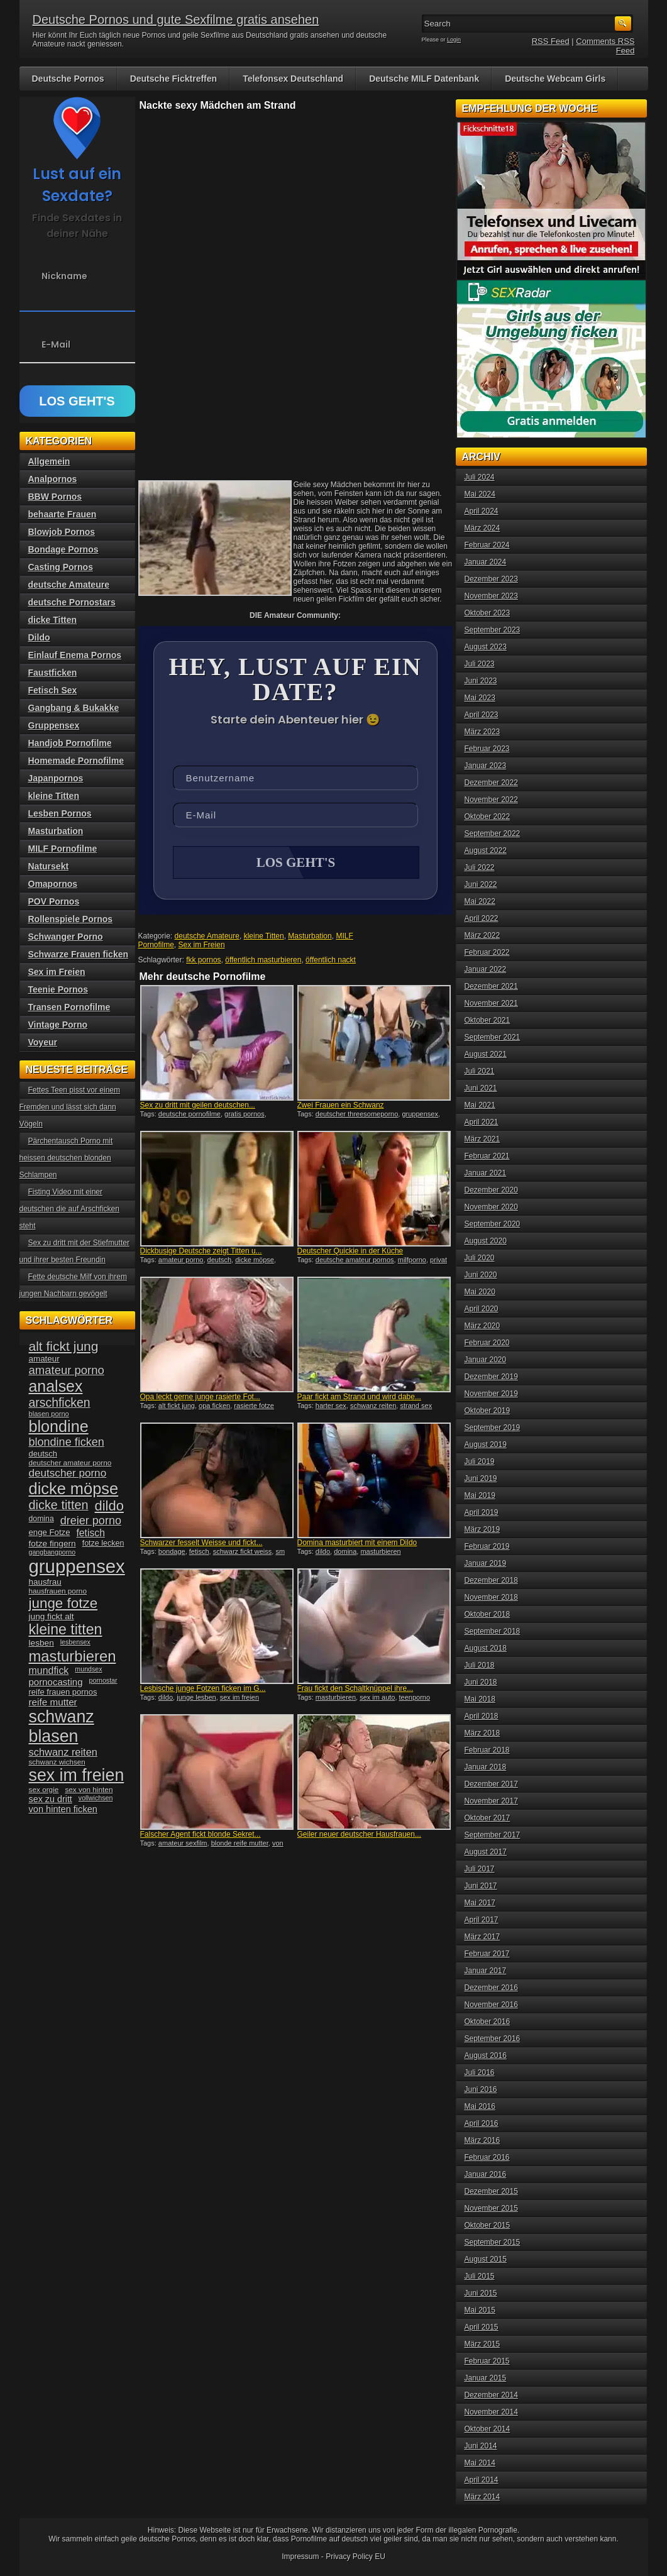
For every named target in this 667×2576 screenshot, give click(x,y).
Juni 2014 (481, 2445)
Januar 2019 (486, 1563)
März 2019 (482, 1529)
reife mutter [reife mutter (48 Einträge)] (53, 1702)
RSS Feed (551, 41)
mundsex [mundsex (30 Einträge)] (88, 1669)
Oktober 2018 (487, 1614)
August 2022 (486, 850)
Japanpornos (56, 778)
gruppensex (420, 1114)
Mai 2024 (480, 494)
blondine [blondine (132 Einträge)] (59, 1426)
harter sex (331, 1405)
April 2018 (482, 1716)
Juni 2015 (481, 2293)
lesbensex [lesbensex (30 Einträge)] (75, 1642)
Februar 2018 (487, 1750)
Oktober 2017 (487, 1818)
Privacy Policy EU (355, 2556)
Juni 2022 (481, 884)
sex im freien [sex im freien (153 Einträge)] (76, 1775)
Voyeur (42, 1042)
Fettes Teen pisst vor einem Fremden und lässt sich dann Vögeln (70, 1107)
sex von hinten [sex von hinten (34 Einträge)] (89, 1789)
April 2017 (482, 1919)
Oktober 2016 (487, 2021)
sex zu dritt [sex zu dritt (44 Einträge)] (50, 1799)
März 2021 (482, 1139)
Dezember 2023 (491, 579)
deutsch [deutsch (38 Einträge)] (43, 1453)
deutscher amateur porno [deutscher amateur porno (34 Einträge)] (70, 1462)
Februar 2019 (487, 1546)
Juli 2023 (480, 663)
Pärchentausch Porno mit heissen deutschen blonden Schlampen (66, 1158)
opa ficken (214, 1405)
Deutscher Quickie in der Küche (350, 1251)
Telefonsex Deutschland (293, 79)
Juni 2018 (481, 1682)
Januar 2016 (486, 2174)
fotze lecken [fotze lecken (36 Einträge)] (103, 1543)
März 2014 (482, 2496)
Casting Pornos (60, 567)
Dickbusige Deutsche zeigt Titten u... (201, 1251)
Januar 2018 (486, 1767)
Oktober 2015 (487, 2225)
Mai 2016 (480, 2106)
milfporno (412, 1259)
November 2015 (491, 2208)
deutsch (219, 1259)
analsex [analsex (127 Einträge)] (56, 1386)
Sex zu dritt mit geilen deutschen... (197, 1105)
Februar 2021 (487, 1156)
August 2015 (486, 2259)
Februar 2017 (487, 1953)
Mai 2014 (480, 2462)
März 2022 (482, 935)
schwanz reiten (373, 1405)
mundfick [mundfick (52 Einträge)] (49, 1670)
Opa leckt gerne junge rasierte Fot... (200, 1396)
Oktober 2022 (487, 816)
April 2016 (482, 2123)
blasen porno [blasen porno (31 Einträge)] (49, 1413)
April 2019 (482, 1512)
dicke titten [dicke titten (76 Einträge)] (59, 1505)
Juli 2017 (480, 1868)
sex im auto (377, 1697)
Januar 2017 (486, 1970)
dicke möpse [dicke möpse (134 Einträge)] (74, 1488)
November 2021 (491, 1003)
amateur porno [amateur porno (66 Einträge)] (66, 1370)
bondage (171, 1551)
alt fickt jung (176, 1405)
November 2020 (491, 1207)
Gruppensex (54, 725)
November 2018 (491, 1597)
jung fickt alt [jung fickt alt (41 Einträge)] (51, 1616)
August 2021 (486, 1054)
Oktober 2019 (487, 1410)
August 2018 (486, 1648)
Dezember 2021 (491, 986)
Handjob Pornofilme (70, 743)
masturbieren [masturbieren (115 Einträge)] (72, 1656)
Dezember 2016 (491, 1987)
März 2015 (482, 2344)
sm (280, 1551)
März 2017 (482, 1936)
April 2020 (482, 1308)
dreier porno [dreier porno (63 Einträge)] (90, 1520)
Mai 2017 (480, 1902)
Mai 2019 (480, 1495)
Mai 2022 (480, 901)
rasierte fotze (254, 1405)
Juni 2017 (481, 1885)
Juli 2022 (480, 867)
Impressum (300, 2556)
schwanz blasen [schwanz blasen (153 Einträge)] (61, 1726)
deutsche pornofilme (189, 1114)
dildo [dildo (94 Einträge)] (109, 1506)
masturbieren (380, 1551)
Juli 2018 (480, 1665)
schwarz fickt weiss (242, 1551)
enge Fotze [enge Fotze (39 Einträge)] (49, 1532)
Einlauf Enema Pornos (75, 655)
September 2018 (493, 1631)
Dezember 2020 (491, 1190)
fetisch (199, 1551)
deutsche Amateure (207, 936)
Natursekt (48, 866)
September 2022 (493, 833)
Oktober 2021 (487, 1020)
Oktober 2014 (487, 2429)
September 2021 (493, 1037)
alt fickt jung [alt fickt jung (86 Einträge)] (64, 1346)
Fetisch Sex (52, 690)
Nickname (64, 276)
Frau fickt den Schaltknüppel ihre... (355, 1688)
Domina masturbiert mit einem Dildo (357, 1542)
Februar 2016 (487, 2157)
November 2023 (491, 596)
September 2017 (493, 1834)
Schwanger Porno (65, 937)
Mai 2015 (480, 2310)
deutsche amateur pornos (355, 1259)
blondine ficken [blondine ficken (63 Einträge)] (66, 1442)
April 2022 (482, 918)
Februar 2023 (487, 748)
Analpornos (52, 479)
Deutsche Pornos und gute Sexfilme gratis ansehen (176, 19)
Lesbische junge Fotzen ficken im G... (203, 1688)
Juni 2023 (481, 680)
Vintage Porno (58, 1025)
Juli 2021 (480, 1071)
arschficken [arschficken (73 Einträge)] (60, 1402)
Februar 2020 (487, 1342)
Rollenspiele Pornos (70, 919)
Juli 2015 (480, 2276)
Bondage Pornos (63, 549)
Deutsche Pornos (68, 79)
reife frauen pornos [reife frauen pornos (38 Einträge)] (63, 1692)
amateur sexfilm (182, 1843)
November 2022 (491, 799)
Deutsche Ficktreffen (173, 79)
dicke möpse (254, 1259)
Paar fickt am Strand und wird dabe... (359, 1396)
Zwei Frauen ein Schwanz (340, 1105)
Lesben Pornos (60, 813)
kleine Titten (264, 936)
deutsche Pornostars (72, 602)
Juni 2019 (481, 1478)
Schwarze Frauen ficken (78, 954)
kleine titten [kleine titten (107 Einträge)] (65, 1629)
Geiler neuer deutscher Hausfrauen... (359, 1834)
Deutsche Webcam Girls (555, 79)
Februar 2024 (487, 545)
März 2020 (482, 1325)
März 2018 (482, 1733)
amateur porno (181, 1259)
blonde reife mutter (239, 1843)
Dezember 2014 (491, 2395)
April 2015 (482, 2327)
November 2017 (491, 1801)
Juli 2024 (480, 477)
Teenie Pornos (58, 989)
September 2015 (493, 2242)
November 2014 (491, 2412)
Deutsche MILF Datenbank (424, 79)
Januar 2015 (486, 2378)
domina (345, 1551)
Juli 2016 (480, 2072)
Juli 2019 (480, 1461)
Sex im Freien (202, 944)
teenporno (415, 1697)
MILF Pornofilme (62, 849)
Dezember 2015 (491, 2191)
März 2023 (482, 731)
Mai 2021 (480, 1105)
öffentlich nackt (331, 959)
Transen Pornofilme (69, 1007)
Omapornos (53, 884)
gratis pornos (244, 1114)
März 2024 (482, 528)
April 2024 (482, 511)
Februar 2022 (487, 952)
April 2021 (482, 1122)
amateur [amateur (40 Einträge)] (44, 1358)
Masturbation (309, 936)
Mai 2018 (480, 1699)
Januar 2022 (486, 969)
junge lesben (196, 1697)
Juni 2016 (481, 2089)
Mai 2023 (480, 697)
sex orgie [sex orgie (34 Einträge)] (44, 1789)
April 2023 (482, 714)
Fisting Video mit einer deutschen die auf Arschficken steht (69, 1208)
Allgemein (49, 461)
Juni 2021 (481, 1088)
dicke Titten (52, 620)
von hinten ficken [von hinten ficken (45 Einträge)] (63, 1809)
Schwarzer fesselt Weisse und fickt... (201, 1542)
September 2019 (493, 1427)
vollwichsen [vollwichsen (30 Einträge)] (96, 1798)
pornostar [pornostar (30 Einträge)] (103, 1680)
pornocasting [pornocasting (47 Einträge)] (56, 1681)
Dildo (39, 637)
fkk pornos (203, 959)
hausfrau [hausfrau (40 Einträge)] (45, 1582)
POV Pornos (54, 901)
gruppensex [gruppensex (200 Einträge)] (77, 1566)
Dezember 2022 (491, 782)
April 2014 (482, 2479)
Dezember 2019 (491, 1376)
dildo (323, 1551)
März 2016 (482, 2140)
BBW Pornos (55, 497)
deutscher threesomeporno (357, 1114)
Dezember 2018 (491, 1580)
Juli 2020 (480, 1257)
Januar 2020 (486, 1359)
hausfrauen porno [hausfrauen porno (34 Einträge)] (58, 1591)
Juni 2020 (481, 1274)
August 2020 (486, 1240)
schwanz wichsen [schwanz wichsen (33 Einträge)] (57, 1762)
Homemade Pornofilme (76, 761)
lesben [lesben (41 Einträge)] (41, 1643)
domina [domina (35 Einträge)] (41, 1518)
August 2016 (486, 2055)
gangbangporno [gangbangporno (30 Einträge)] (52, 1552)
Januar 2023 (486, 765)
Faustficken (52, 673)
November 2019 (491, 1393)
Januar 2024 (486, 562)
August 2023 (486, 646)
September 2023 (493, 629)
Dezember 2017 (491, 1784)
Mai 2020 (480, 1291)
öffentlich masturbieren (263, 959)
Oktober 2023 (487, 612)
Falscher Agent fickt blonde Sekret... (200, 1834)
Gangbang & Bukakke (73, 708)
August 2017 (486, 1851)
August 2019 (486, 1444)
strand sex (416, 1405)
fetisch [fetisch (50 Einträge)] (90, 1532)
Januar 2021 (486, 1173)
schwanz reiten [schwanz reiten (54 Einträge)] (63, 1752)
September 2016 (493, 2038)
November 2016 (491, 2004)
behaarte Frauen (62, 514)
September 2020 (493, 1223)
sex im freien (239, 1697)
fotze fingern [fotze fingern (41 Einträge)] (52, 1543)
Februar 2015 (487, 2361)
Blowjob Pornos (62, 532)
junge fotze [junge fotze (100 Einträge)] (63, 1603)
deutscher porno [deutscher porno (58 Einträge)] (68, 1473)
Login (454, 39)
